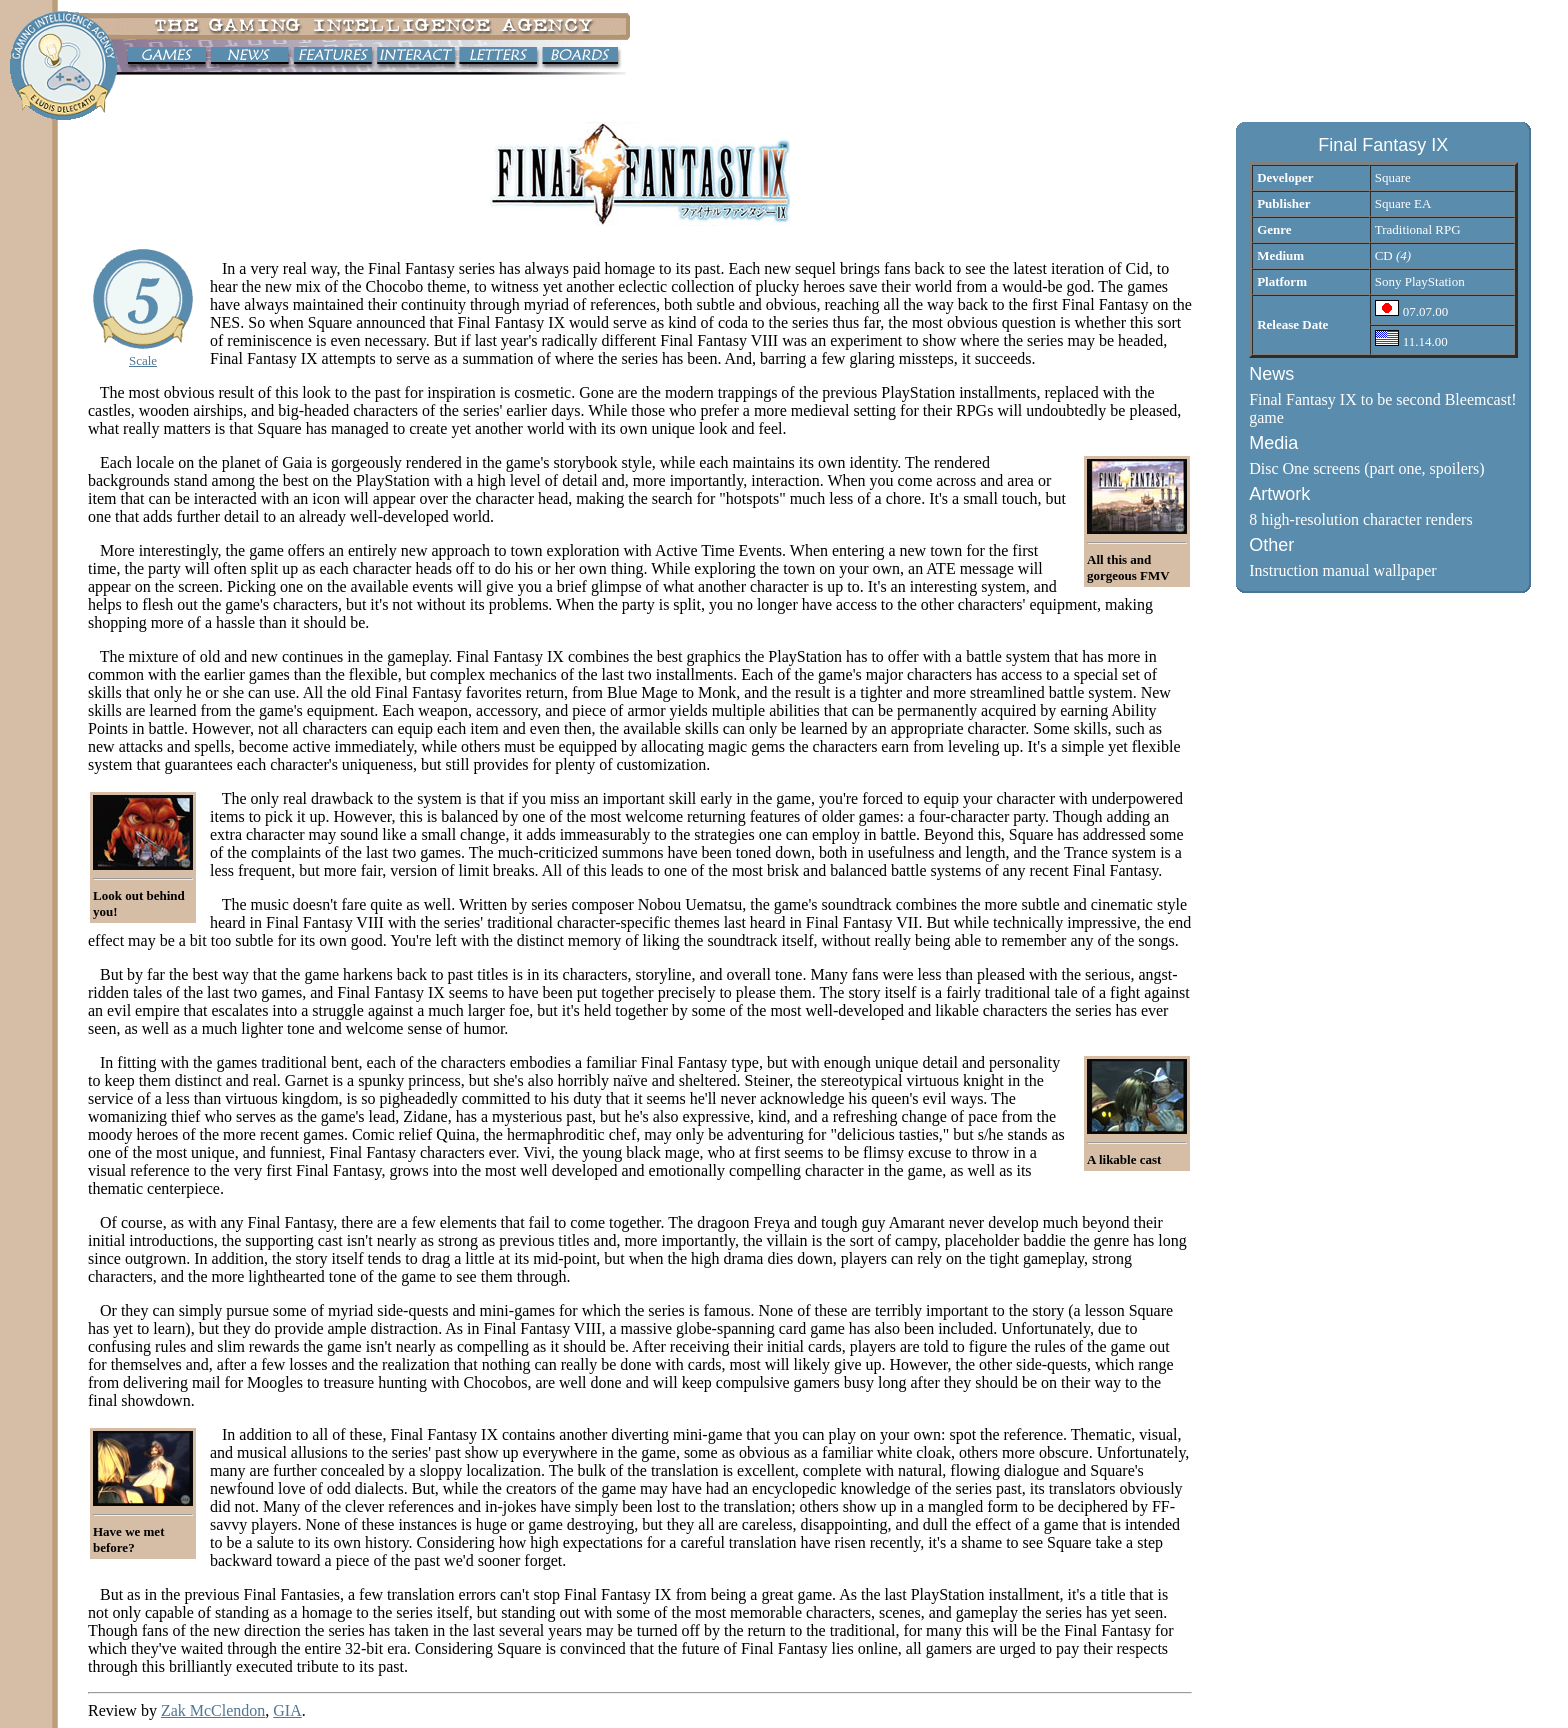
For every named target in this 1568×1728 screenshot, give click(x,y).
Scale (143, 360)
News (1271, 374)
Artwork (1279, 494)
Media (1273, 443)
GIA (287, 1710)
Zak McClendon (213, 1710)
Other (1271, 545)
